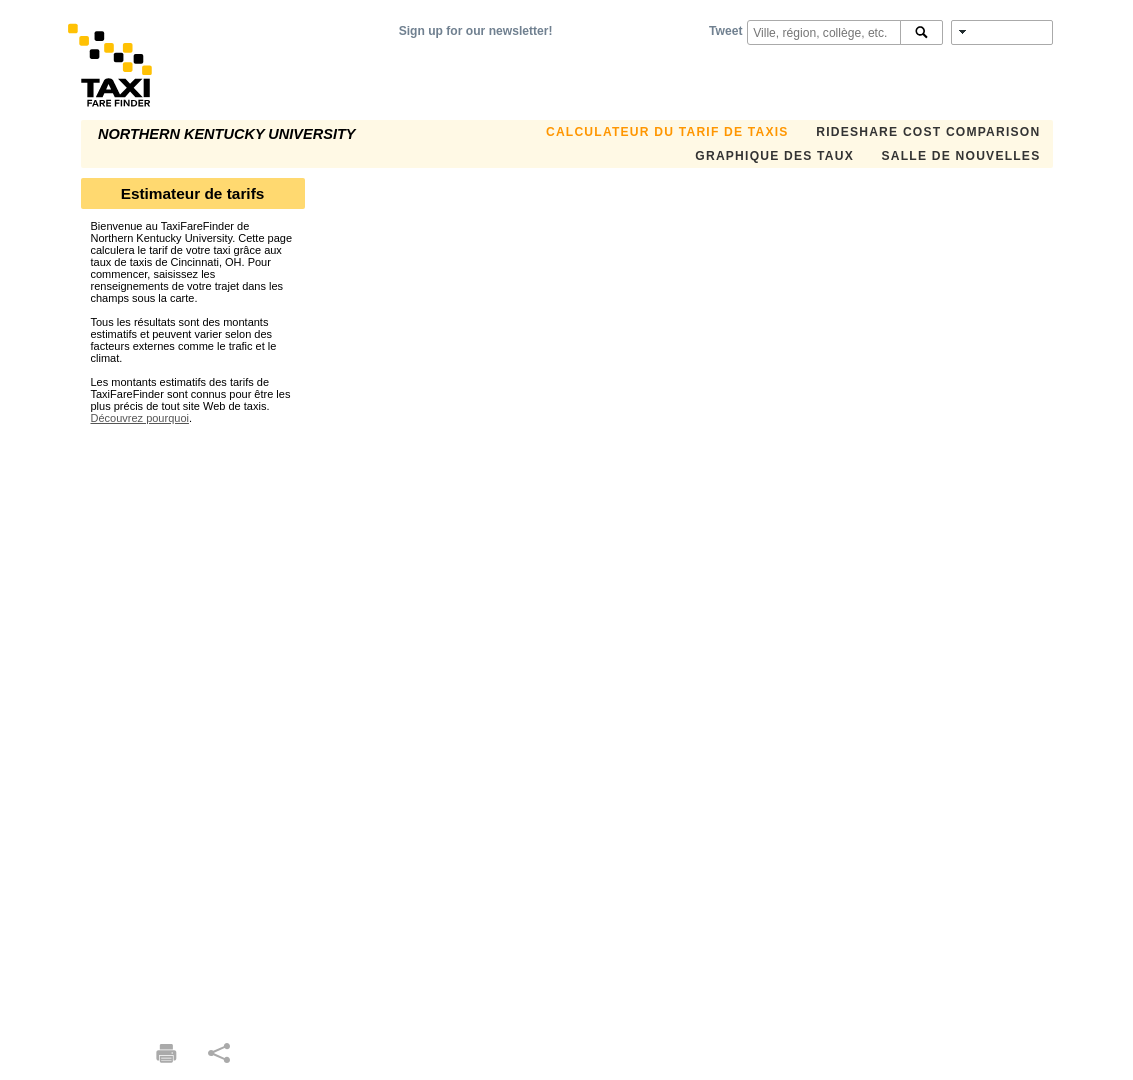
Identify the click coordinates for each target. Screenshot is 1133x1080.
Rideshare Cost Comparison (928, 132)
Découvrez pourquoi (140, 418)
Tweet (725, 31)
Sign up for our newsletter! (476, 31)
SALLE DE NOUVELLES (961, 156)
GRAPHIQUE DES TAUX (774, 156)
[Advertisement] (193, 724)
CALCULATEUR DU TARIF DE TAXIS (667, 132)
